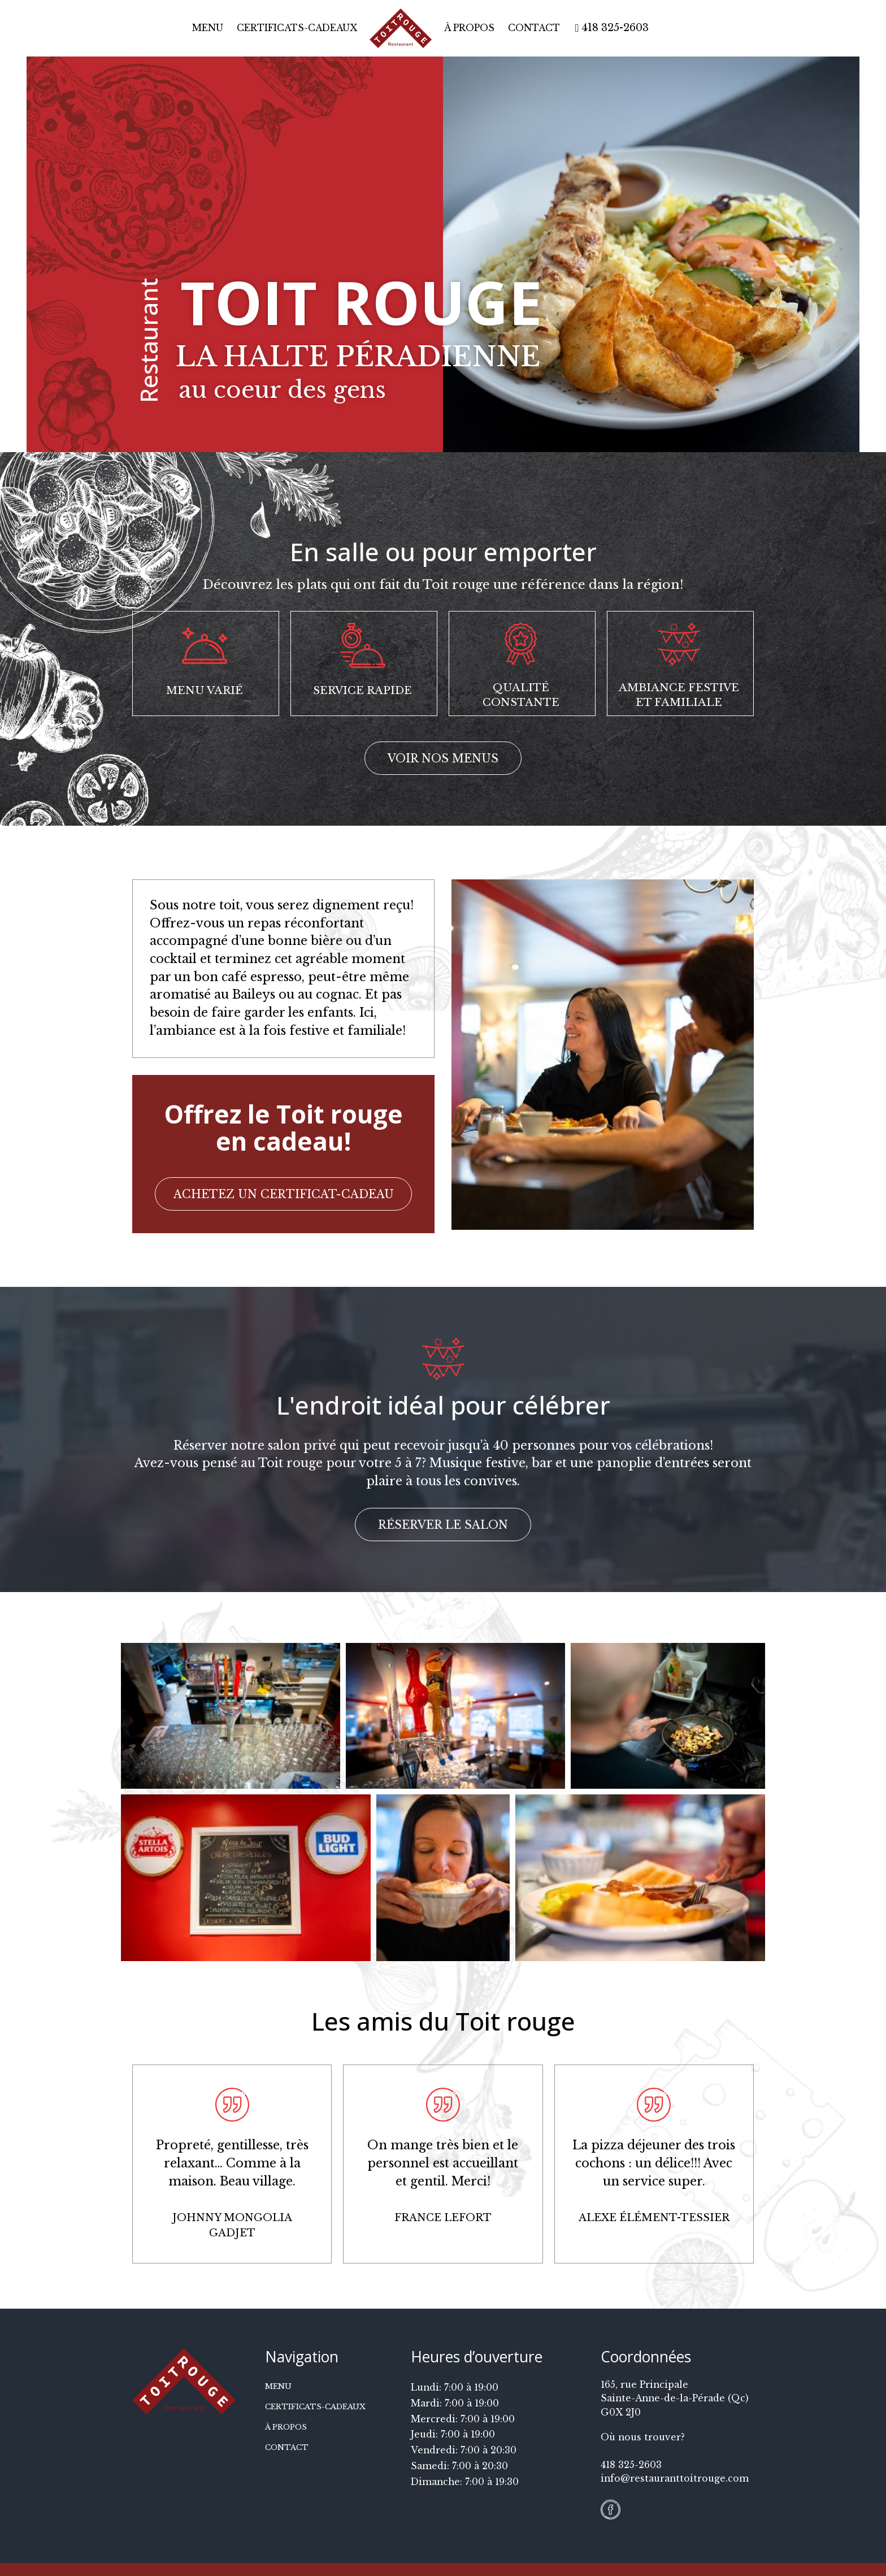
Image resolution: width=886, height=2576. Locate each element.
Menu (207, 28)
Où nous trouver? (643, 2437)
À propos (469, 28)
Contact (534, 28)
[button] (443, 758)
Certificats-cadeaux (297, 28)
